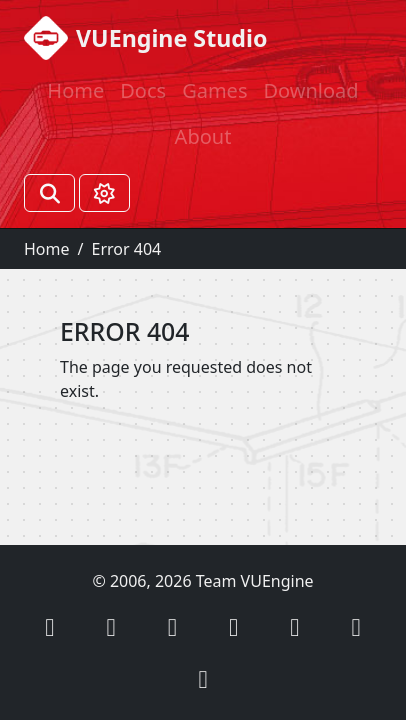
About (203, 136)
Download (310, 90)
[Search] (49, 193)
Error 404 (126, 249)
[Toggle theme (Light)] (104, 193)
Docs (143, 90)
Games (214, 90)
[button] (49, 626)
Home (75, 90)
